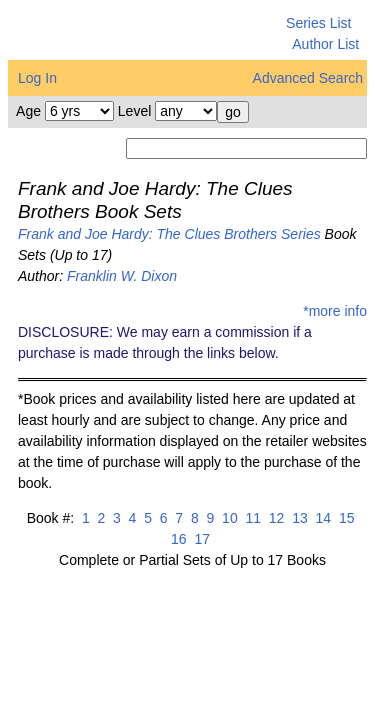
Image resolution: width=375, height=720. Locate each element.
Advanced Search (308, 78)
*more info (335, 311)
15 (344, 518)
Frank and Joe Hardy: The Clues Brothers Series (169, 234)
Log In (37, 78)
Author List (325, 44)
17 (200, 539)
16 (179, 539)
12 (274, 518)
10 (227, 518)
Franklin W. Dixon (122, 276)
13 (297, 518)
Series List (318, 23)
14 (321, 518)
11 (251, 518)
